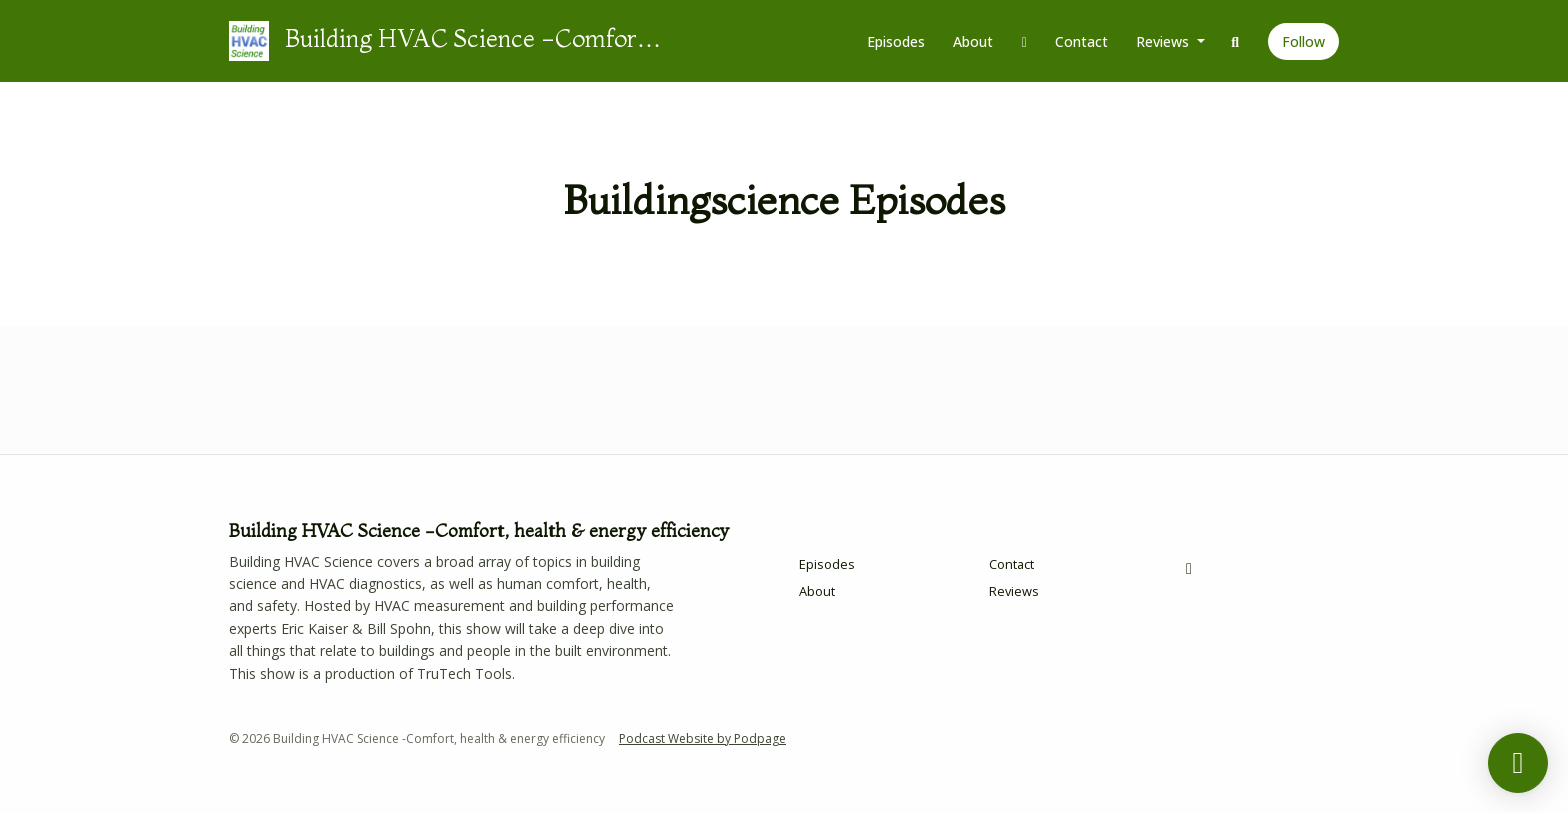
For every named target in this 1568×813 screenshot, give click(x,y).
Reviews (1164, 41)
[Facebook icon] (1189, 568)
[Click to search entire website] (1236, 41)
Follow (1303, 41)
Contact (1081, 41)
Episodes (896, 41)
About (973, 41)
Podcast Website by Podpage (702, 738)
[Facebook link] (1024, 41)
